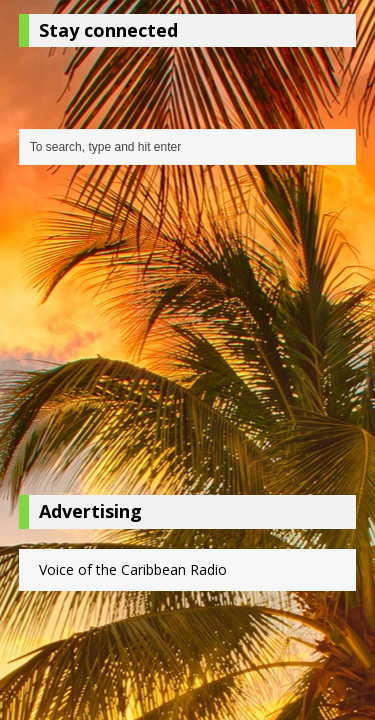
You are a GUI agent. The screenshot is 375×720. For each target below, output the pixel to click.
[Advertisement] (188, 335)
